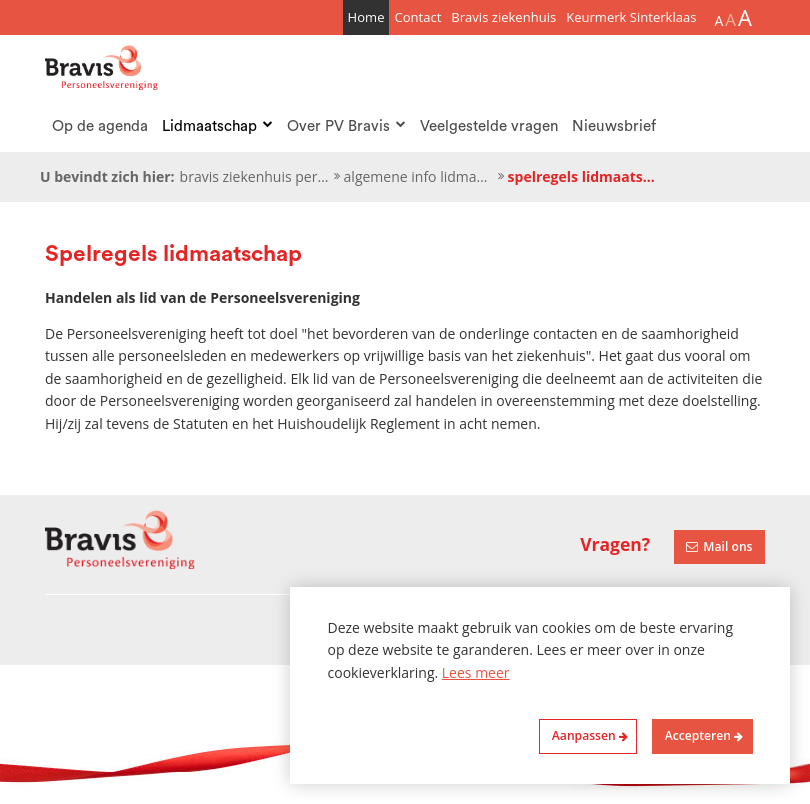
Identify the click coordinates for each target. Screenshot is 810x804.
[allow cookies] (702, 736)
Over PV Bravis (346, 127)
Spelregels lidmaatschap (583, 176)
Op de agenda (100, 126)
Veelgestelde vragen (489, 126)
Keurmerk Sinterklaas (631, 17)
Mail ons (727, 546)
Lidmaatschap (217, 127)
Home (366, 17)
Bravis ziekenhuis (503, 17)
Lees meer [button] (476, 672)
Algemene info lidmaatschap (419, 176)
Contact (417, 17)
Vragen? (615, 544)
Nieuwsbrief (614, 126)
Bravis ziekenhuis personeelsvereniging (255, 176)
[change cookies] (588, 736)
